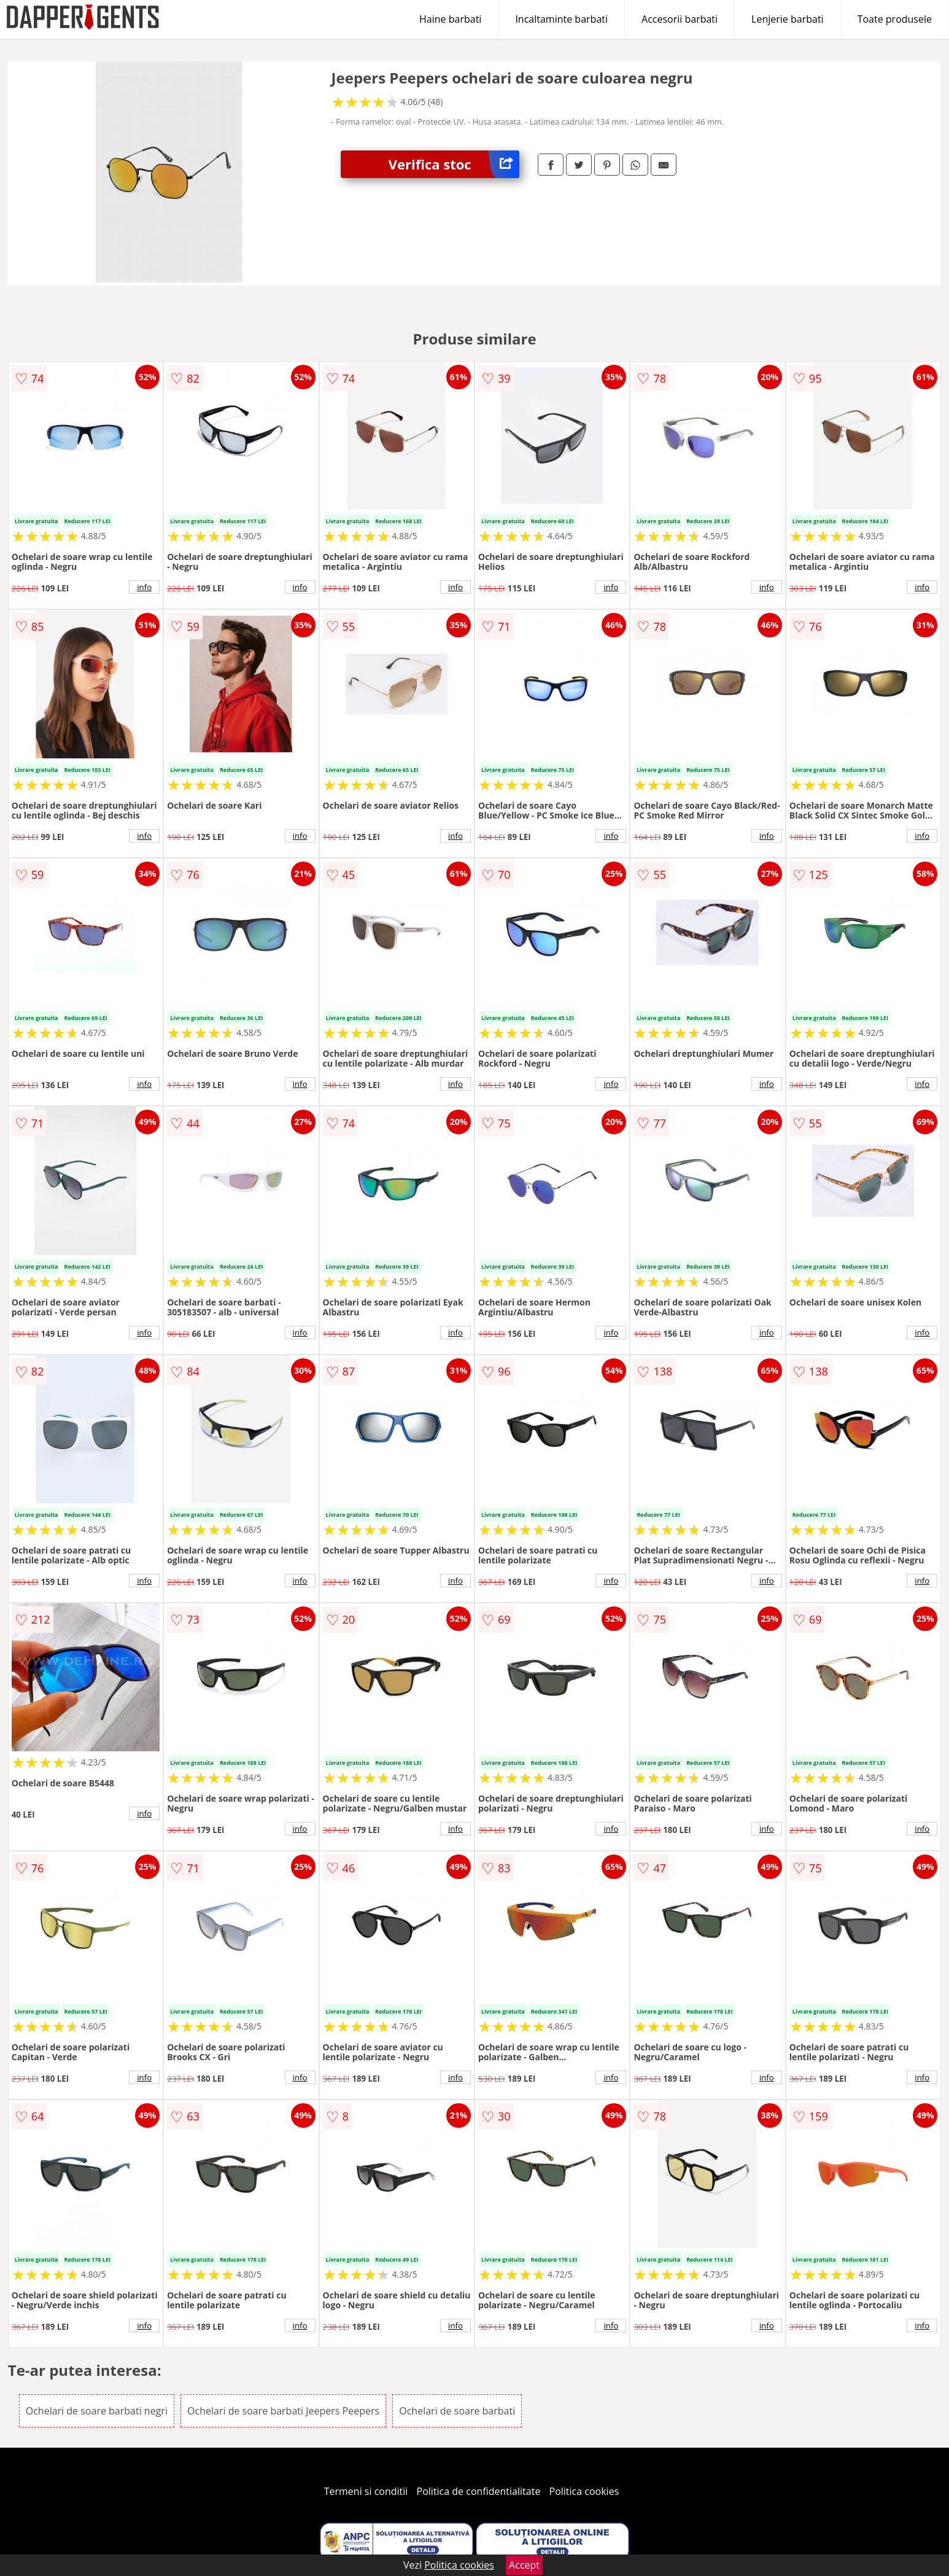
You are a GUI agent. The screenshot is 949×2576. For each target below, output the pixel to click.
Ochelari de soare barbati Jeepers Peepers (283, 2411)
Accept (524, 2565)
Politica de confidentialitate (479, 2491)
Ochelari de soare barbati (457, 2411)
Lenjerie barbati (787, 19)
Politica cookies (584, 2491)
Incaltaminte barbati (561, 19)
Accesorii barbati (679, 19)
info (144, 587)
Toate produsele (895, 19)
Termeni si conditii (366, 2491)
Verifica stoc (454, 164)
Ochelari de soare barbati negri (97, 2411)
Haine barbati (450, 19)
